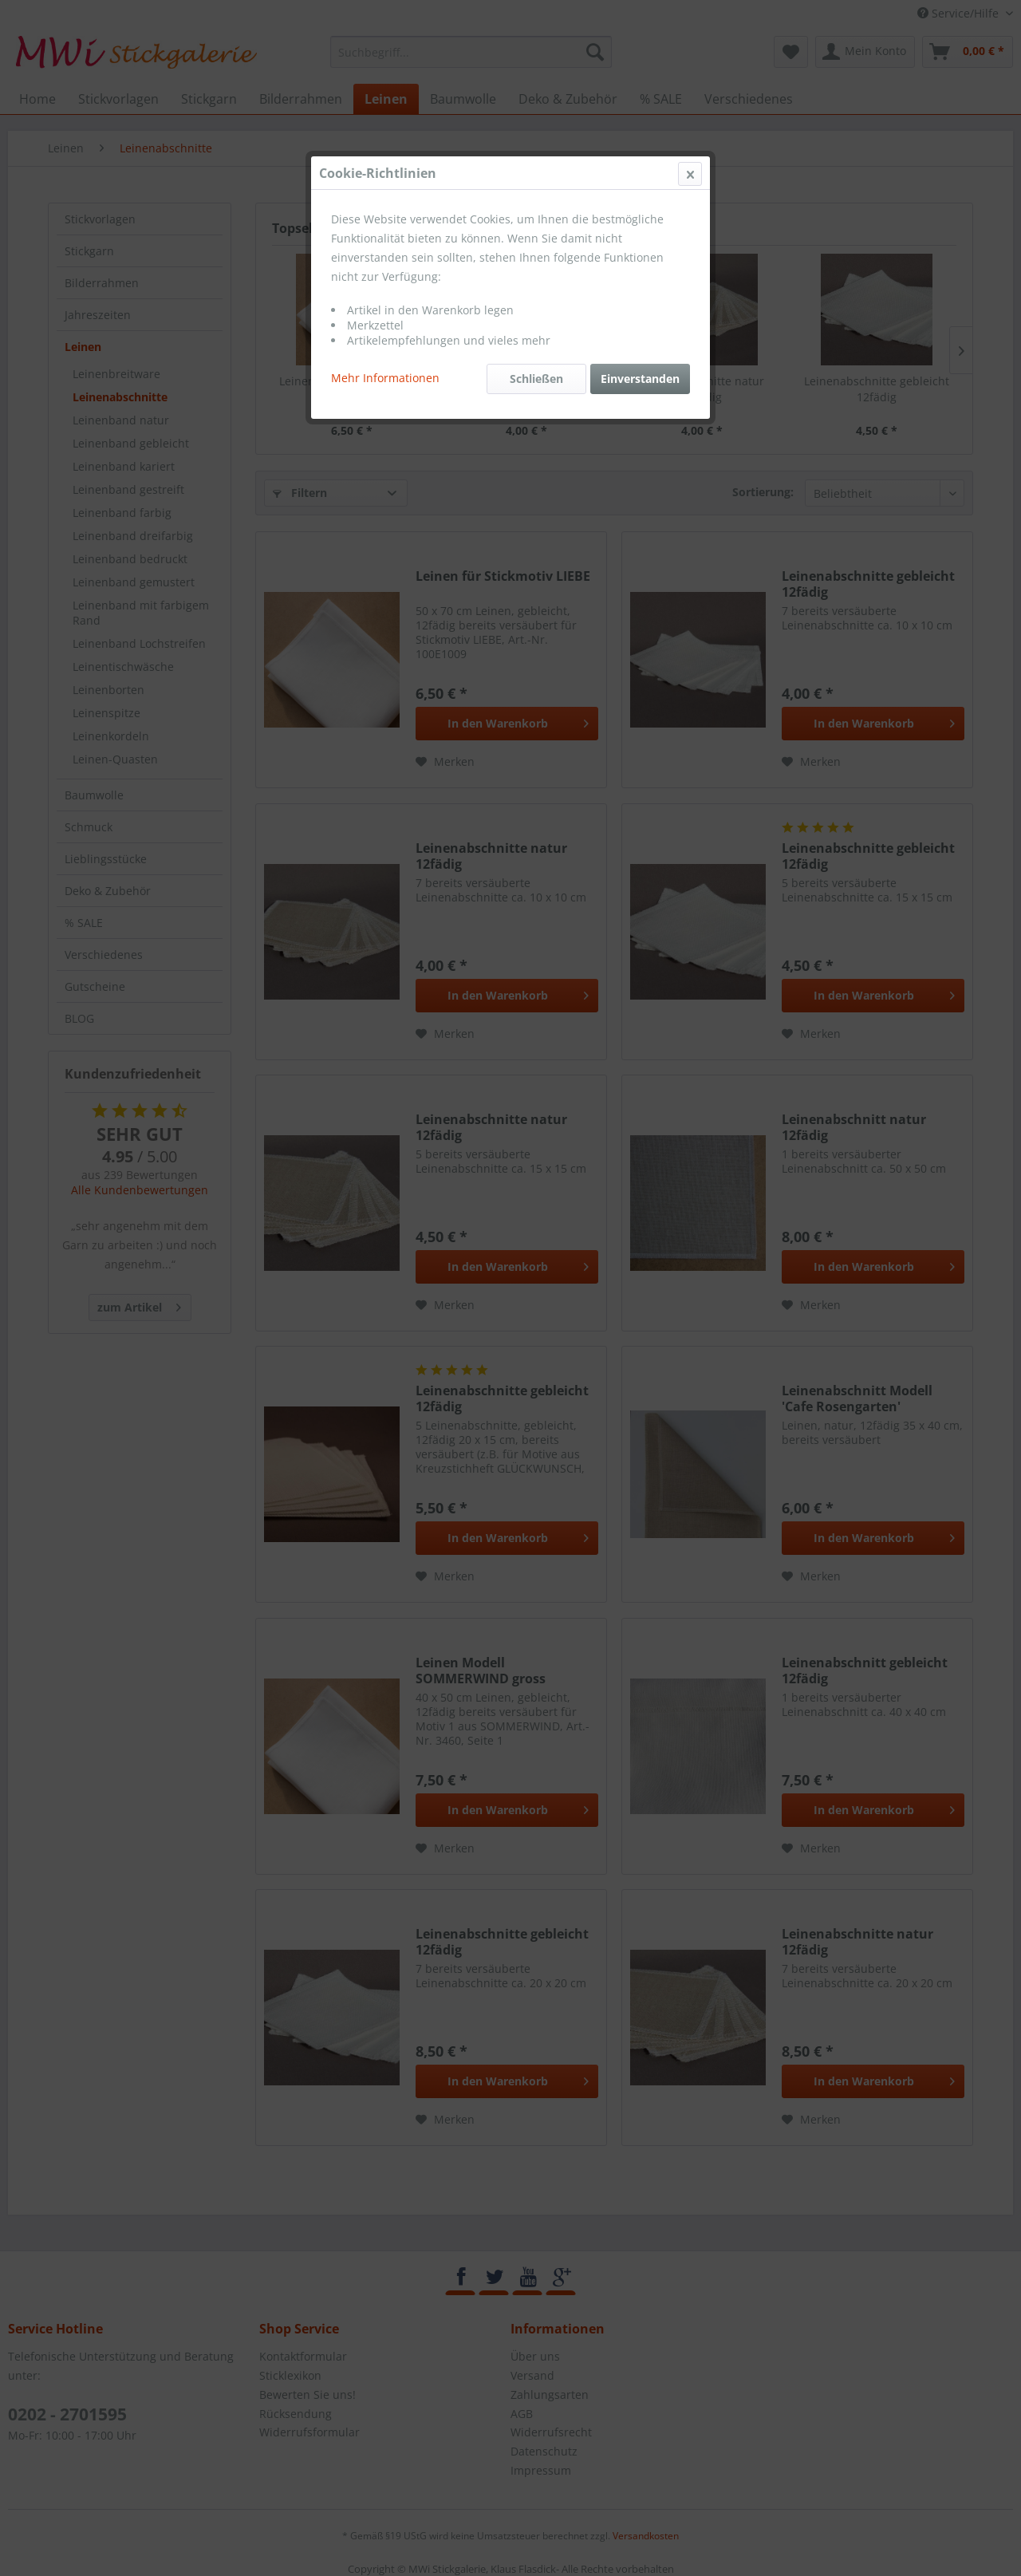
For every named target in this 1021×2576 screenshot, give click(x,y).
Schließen (536, 378)
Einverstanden (640, 378)
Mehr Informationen (385, 377)
